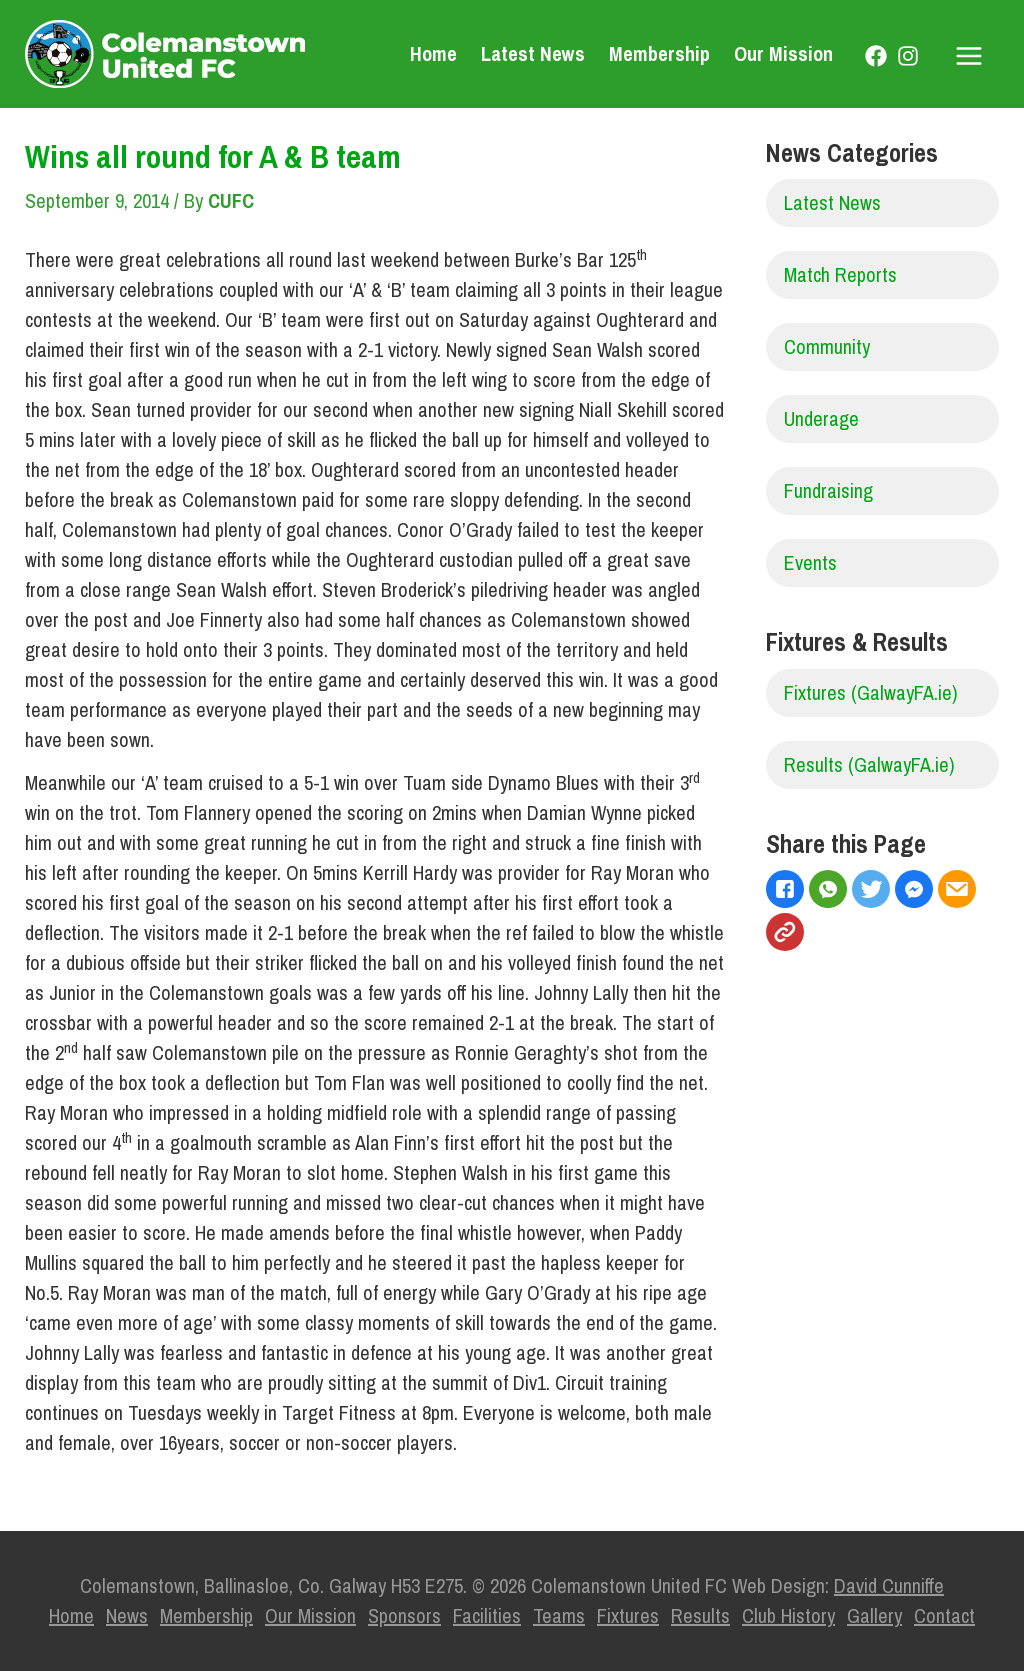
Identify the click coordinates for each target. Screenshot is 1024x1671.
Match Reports (840, 274)
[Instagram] (908, 56)
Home (433, 53)
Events (810, 562)
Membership (659, 53)
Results (700, 1615)
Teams (559, 1615)
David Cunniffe (889, 1585)
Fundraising (828, 490)
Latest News (533, 53)
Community (827, 346)
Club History (788, 1615)
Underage (821, 418)
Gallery (874, 1615)
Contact (944, 1615)
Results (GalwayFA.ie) (869, 764)
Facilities (487, 1615)
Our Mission (783, 53)
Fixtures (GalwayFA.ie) (871, 692)
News (127, 1615)
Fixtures (628, 1615)
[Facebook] (876, 56)
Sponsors (404, 1615)
